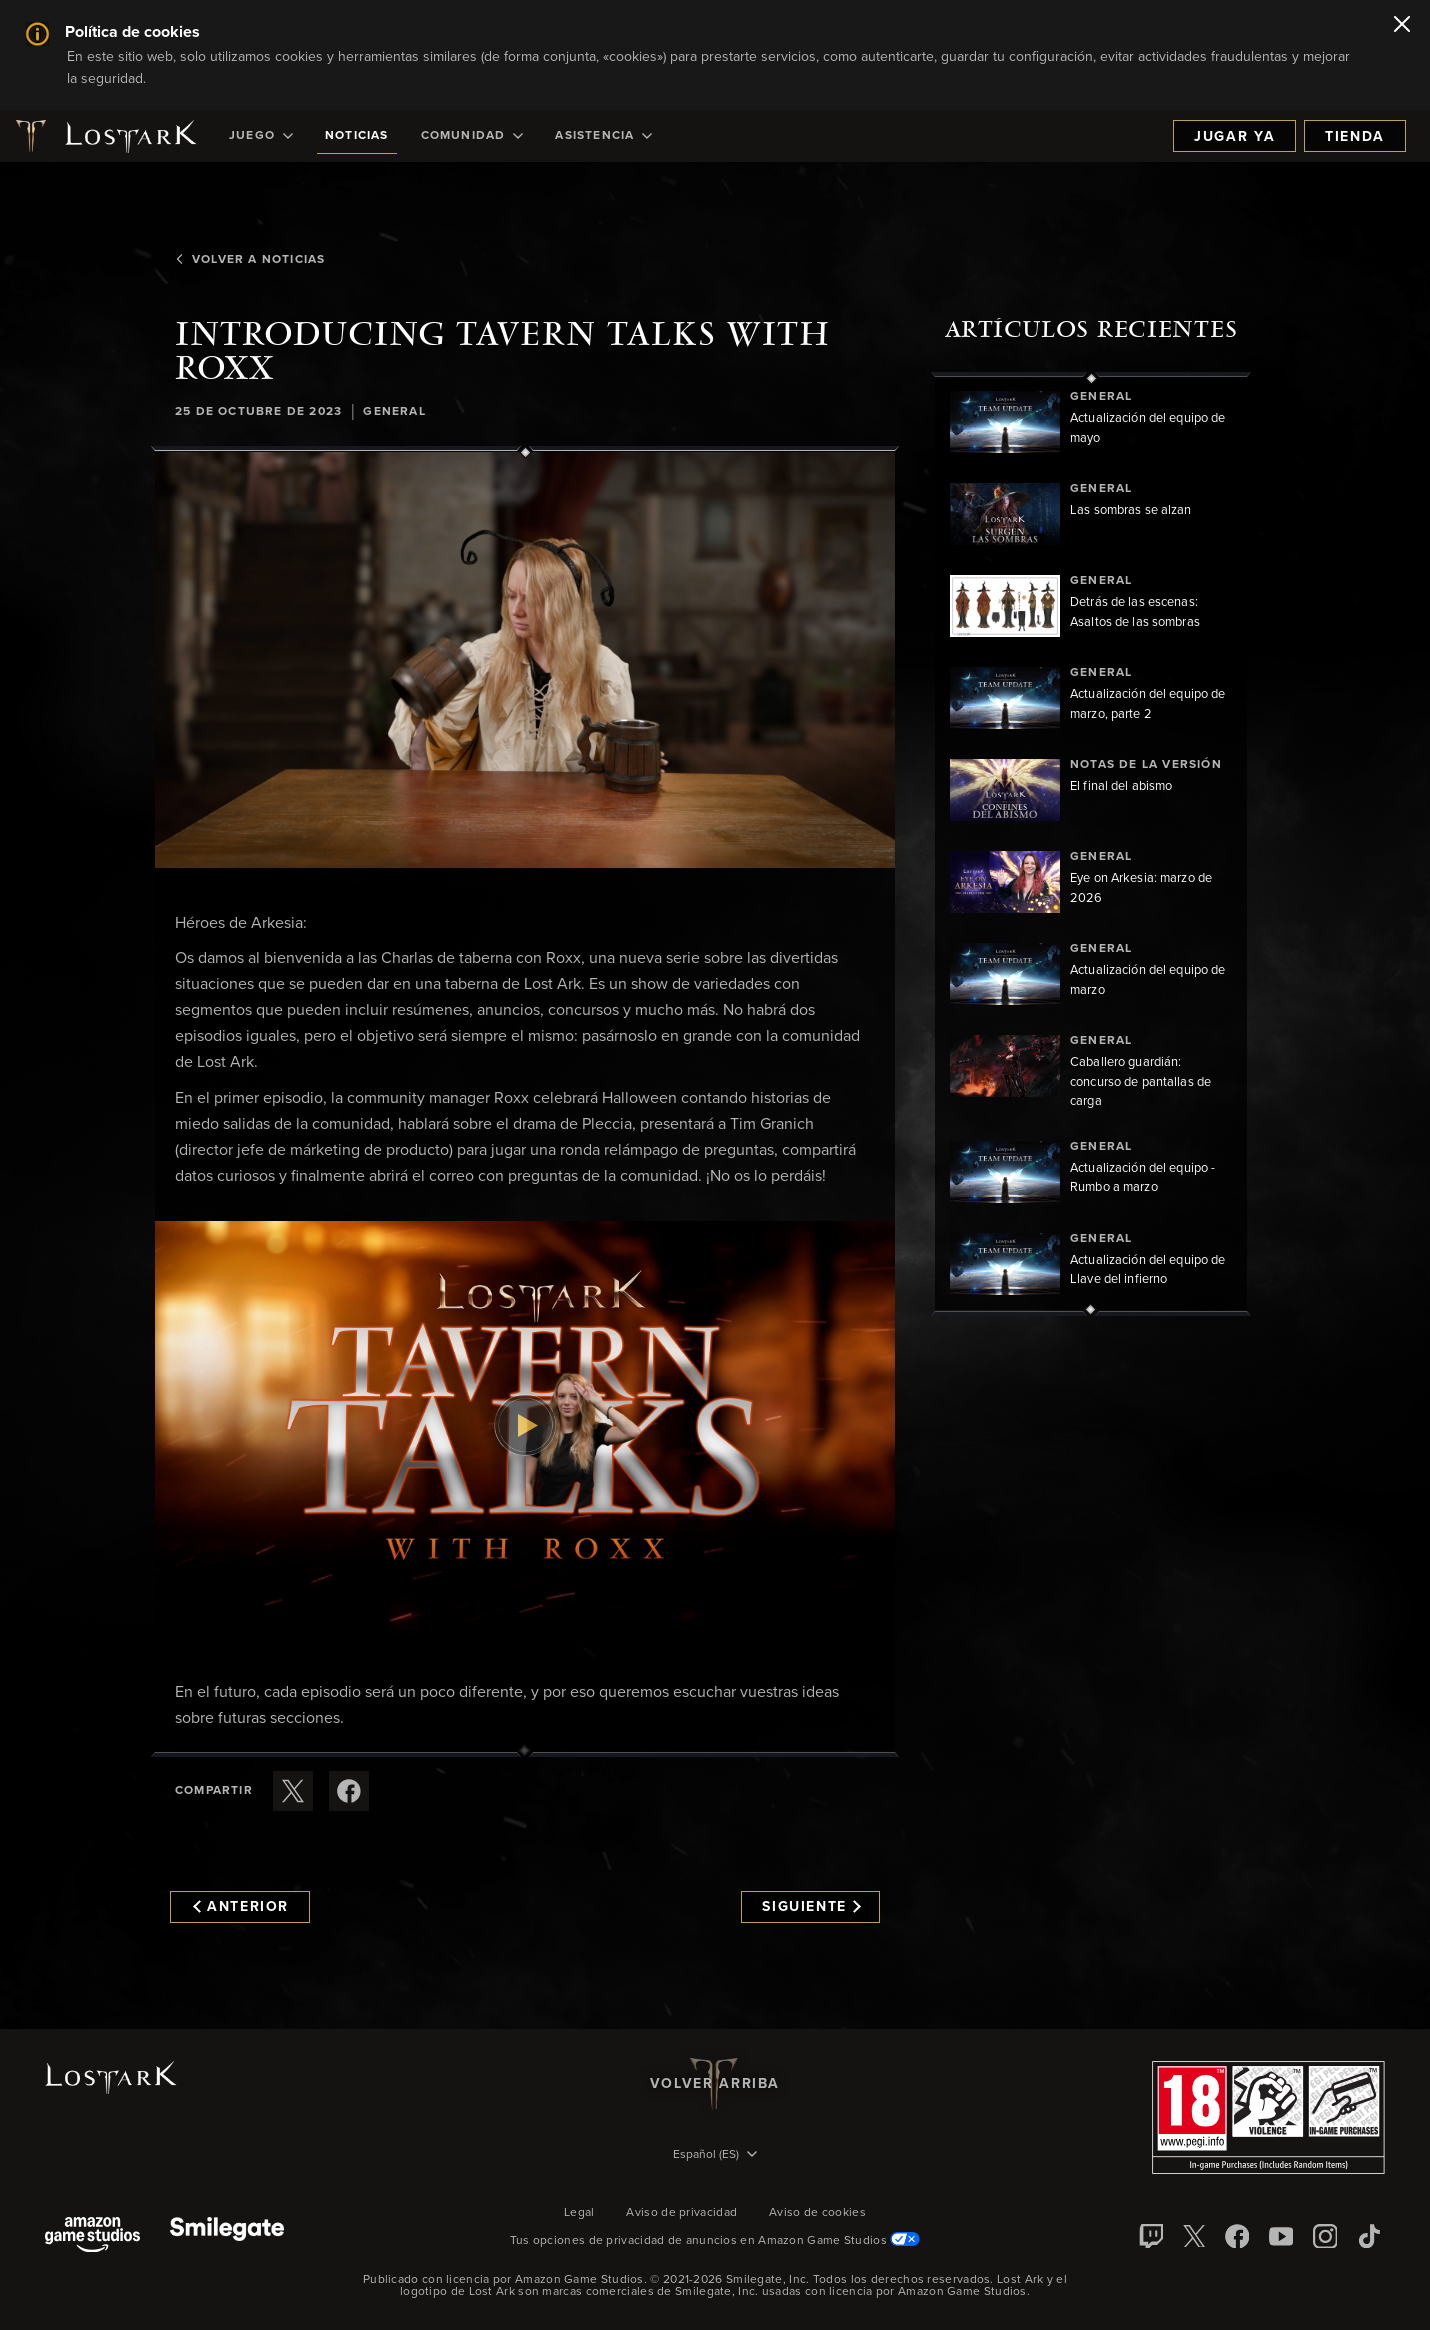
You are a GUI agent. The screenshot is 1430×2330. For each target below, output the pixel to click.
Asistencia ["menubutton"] (603, 136)
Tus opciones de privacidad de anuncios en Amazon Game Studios (715, 2241)
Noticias (357, 136)
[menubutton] (715, 2156)
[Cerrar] (1402, 26)
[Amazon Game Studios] (92, 2236)
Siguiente (811, 1907)
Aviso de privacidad (681, 2213)
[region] (1091, 844)
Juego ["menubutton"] (261, 136)
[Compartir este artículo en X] (293, 1791)
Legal (579, 2213)
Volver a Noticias (250, 260)
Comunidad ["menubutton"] (472, 136)
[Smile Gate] (227, 2236)
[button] (525, 660)
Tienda (1355, 137)
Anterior (241, 1907)
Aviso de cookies (817, 2213)
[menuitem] (261, 136)
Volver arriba (715, 2084)
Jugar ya (1234, 137)
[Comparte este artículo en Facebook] (349, 1791)
